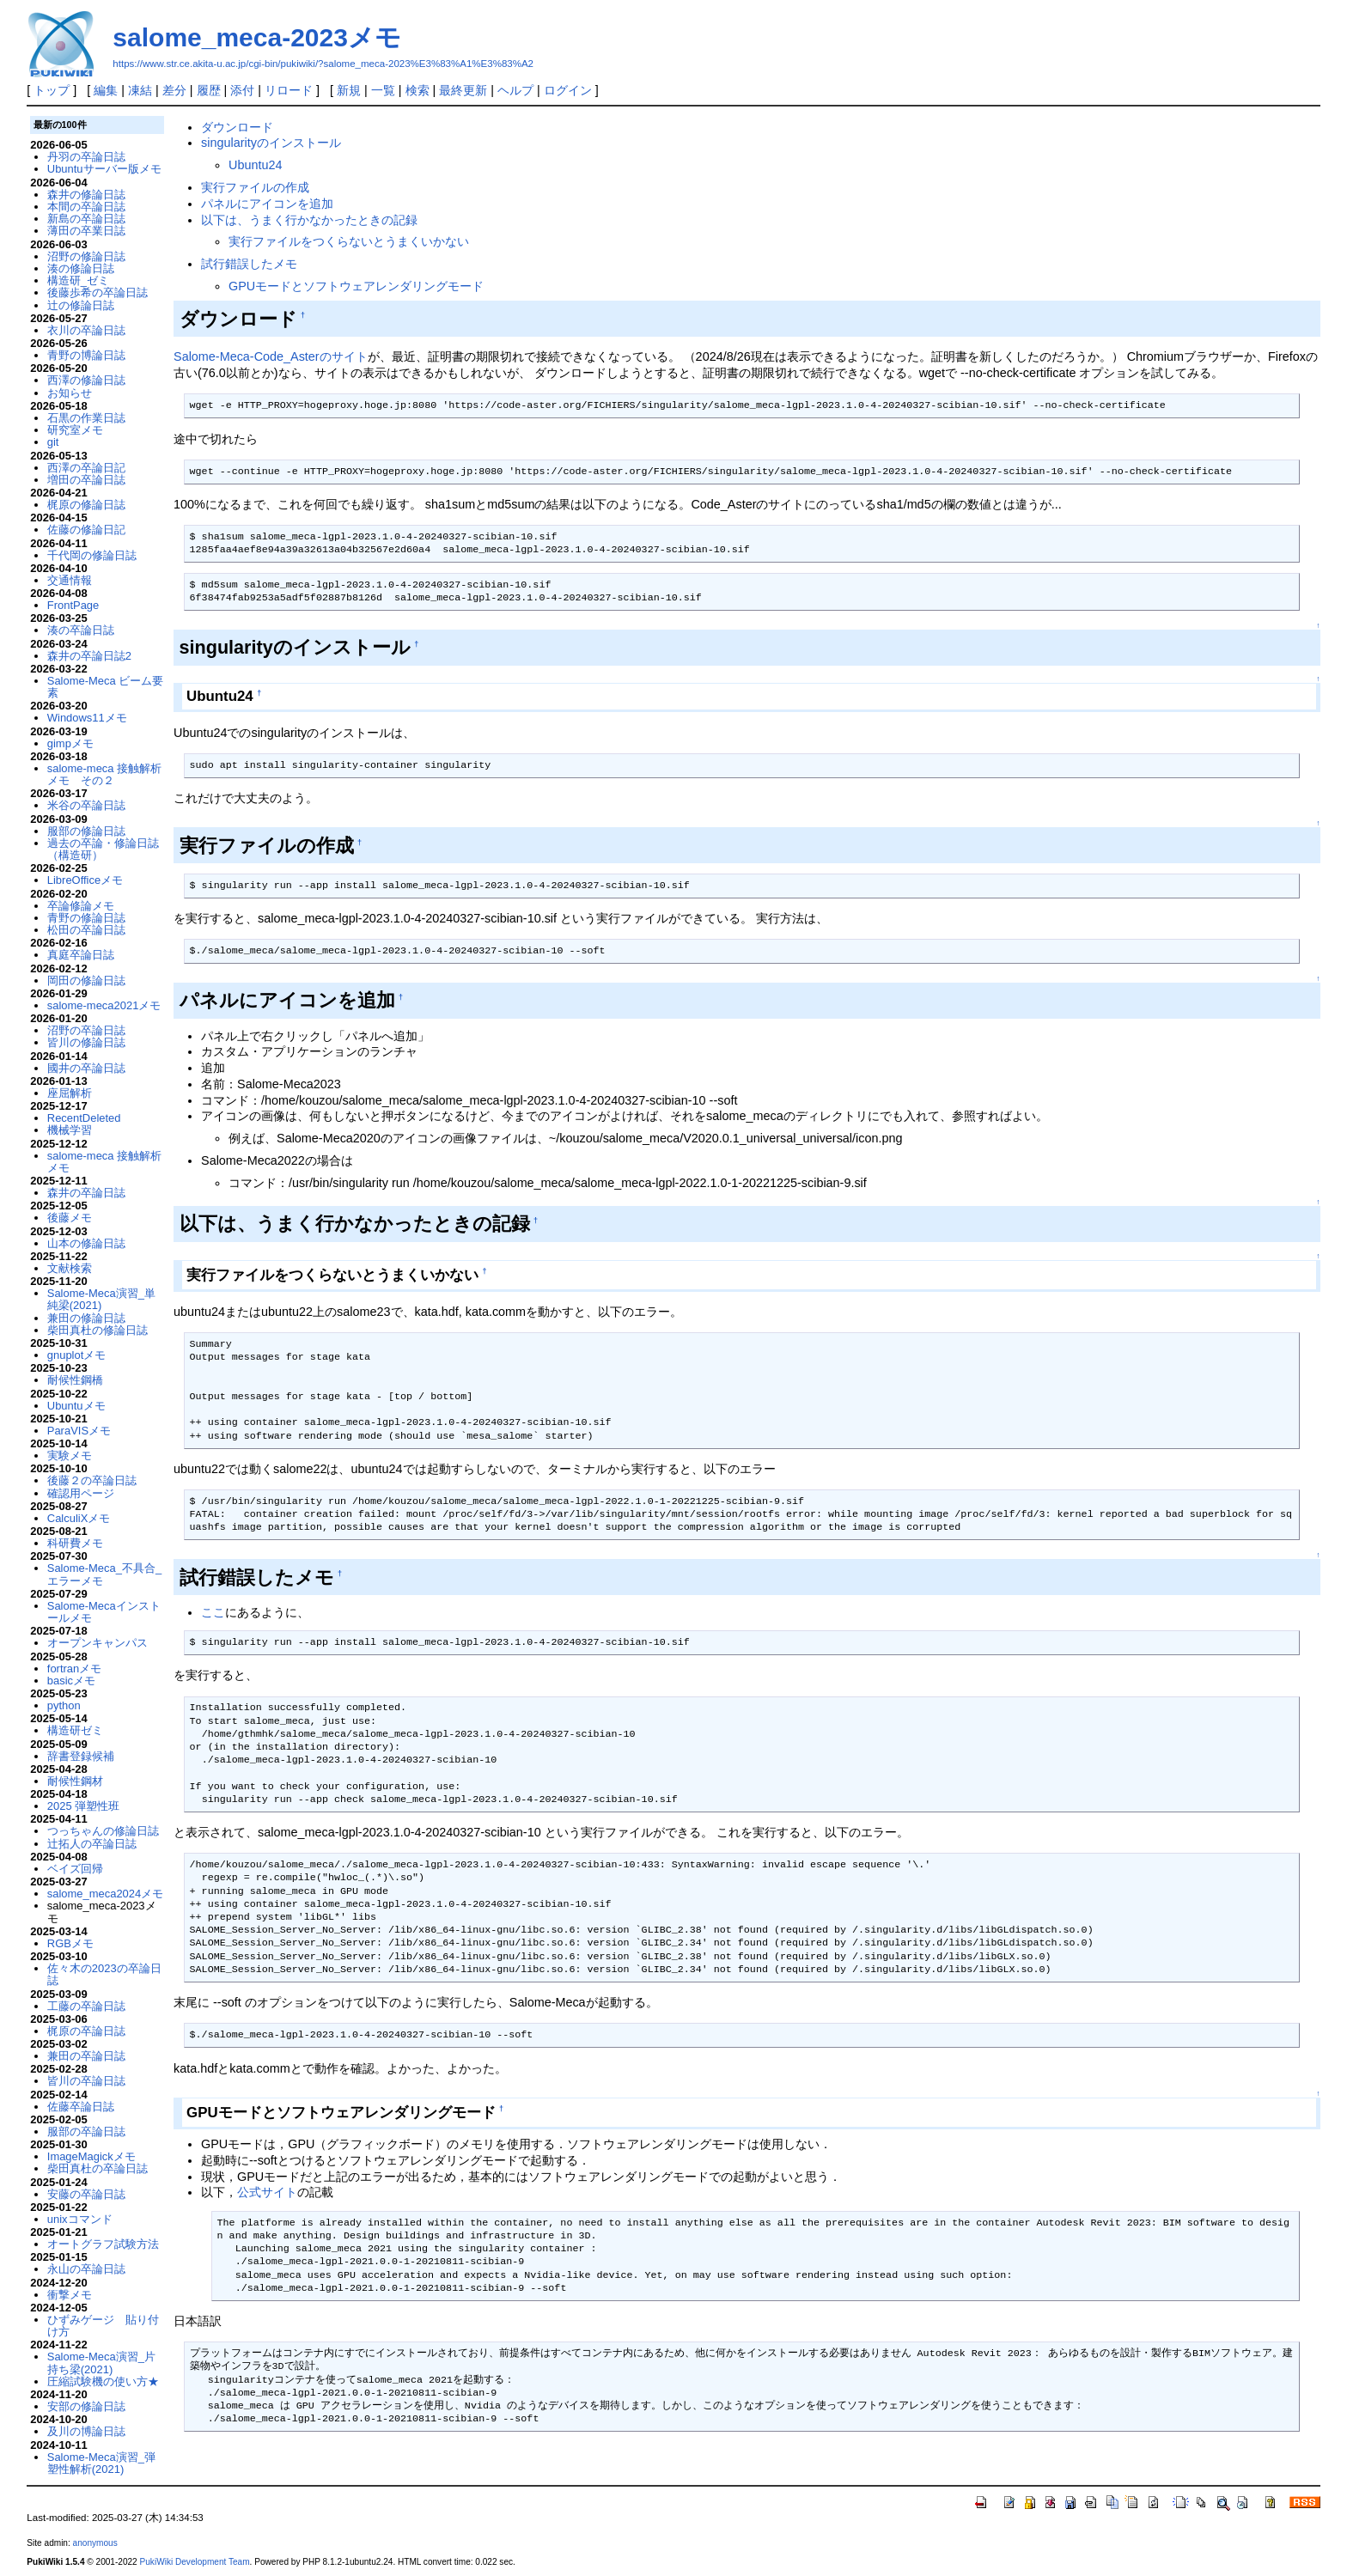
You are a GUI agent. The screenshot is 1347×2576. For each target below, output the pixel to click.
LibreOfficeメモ (85, 880)
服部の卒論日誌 (86, 2131)
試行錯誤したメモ (249, 264)
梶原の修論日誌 (86, 504)
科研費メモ (75, 1543)
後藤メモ (69, 1217)
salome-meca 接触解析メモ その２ (104, 774)
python (64, 1705)
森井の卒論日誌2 (89, 655)
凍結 (140, 90)
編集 (106, 90)
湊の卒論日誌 (80, 630)
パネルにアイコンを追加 (267, 203)
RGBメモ (70, 1943)
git (53, 441)
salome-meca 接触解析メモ (104, 1161)
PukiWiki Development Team (195, 2562)
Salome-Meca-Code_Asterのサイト (271, 356)
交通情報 (69, 580)
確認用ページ (80, 1493)
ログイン (568, 90)
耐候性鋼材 (75, 1781)
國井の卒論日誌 (86, 1068)
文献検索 (69, 1268)
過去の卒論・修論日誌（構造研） (103, 849)
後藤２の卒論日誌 (92, 1480)
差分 (174, 90)
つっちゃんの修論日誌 (103, 1830)
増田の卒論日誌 (86, 479)
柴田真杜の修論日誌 (97, 1330)
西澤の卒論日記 (86, 467)
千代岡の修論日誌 (92, 555)
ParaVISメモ (79, 1430)
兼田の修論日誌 (86, 1318)
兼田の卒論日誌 (86, 2055)
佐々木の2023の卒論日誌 (104, 1974)
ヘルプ (515, 90)
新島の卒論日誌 (86, 218)
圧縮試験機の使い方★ (103, 2381)
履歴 (209, 90)
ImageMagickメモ (91, 2156)
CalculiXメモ (79, 1518)
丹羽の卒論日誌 (86, 156)
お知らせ (69, 393)
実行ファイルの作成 (255, 187)
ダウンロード (237, 127)
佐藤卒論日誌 (80, 2106)
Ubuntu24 (255, 165)
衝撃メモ (69, 2294)
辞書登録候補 (80, 1756)
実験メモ (69, 1455)
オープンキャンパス (97, 1642)
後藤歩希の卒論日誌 (97, 292)
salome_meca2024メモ (105, 1893)
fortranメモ (74, 1668)
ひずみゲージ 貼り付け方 (103, 2325)
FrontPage (73, 605)
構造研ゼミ (75, 1730)
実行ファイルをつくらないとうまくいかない (349, 241)
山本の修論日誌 (86, 1243)
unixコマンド (80, 2219)
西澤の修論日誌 (86, 380)
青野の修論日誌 (86, 917)
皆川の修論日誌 (86, 1042)
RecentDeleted (84, 1117)
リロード (289, 90)
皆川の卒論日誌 (86, 2080)
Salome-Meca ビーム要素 (105, 686)
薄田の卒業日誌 (86, 230)
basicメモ (71, 1680)
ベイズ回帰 (75, 1868)
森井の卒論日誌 (86, 1192)
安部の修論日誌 (86, 2406)
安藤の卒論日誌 (86, 2194)
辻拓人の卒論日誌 (92, 1843)
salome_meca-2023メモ (257, 37)
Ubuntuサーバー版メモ (104, 168)
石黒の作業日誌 (86, 417)
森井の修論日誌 (86, 194)
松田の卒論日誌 (86, 929)
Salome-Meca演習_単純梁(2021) (101, 1299)
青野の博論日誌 (86, 355)
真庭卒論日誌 (80, 954)
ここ (213, 1612)
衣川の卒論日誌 (86, 330)
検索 (417, 90)
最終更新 (463, 90)
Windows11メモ (87, 717)
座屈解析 (69, 1093)
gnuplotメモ (77, 1355)
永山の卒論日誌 (86, 2268)
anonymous (95, 2543)
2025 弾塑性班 (83, 1806)
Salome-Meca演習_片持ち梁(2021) (101, 2362)
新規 (349, 90)
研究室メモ (75, 429)
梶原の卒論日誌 (86, 2031)
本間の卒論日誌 (86, 206)
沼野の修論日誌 (86, 256)
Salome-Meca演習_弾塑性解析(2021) (101, 2463)
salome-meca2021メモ (104, 1005)
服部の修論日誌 (86, 831)
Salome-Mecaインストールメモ (104, 1611)
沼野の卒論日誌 (86, 1030)
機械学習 (69, 1130)
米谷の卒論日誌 (86, 805)
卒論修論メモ (80, 905)
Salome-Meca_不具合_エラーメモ (104, 1574)
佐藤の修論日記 (86, 529)
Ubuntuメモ (76, 1405)
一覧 (383, 90)
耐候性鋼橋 (75, 1379)
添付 (242, 90)
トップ (52, 90)
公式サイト (267, 2192)
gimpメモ (70, 743)
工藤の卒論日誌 (86, 2006)
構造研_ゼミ (78, 280)
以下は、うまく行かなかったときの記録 (309, 220)
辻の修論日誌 (80, 305)
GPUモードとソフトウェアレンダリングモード (356, 286)
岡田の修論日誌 (86, 980)
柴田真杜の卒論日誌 (97, 2168)
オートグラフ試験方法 (103, 2244)
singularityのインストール (271, 142)
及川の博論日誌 (86, 2431)
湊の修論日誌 (80, 268)
